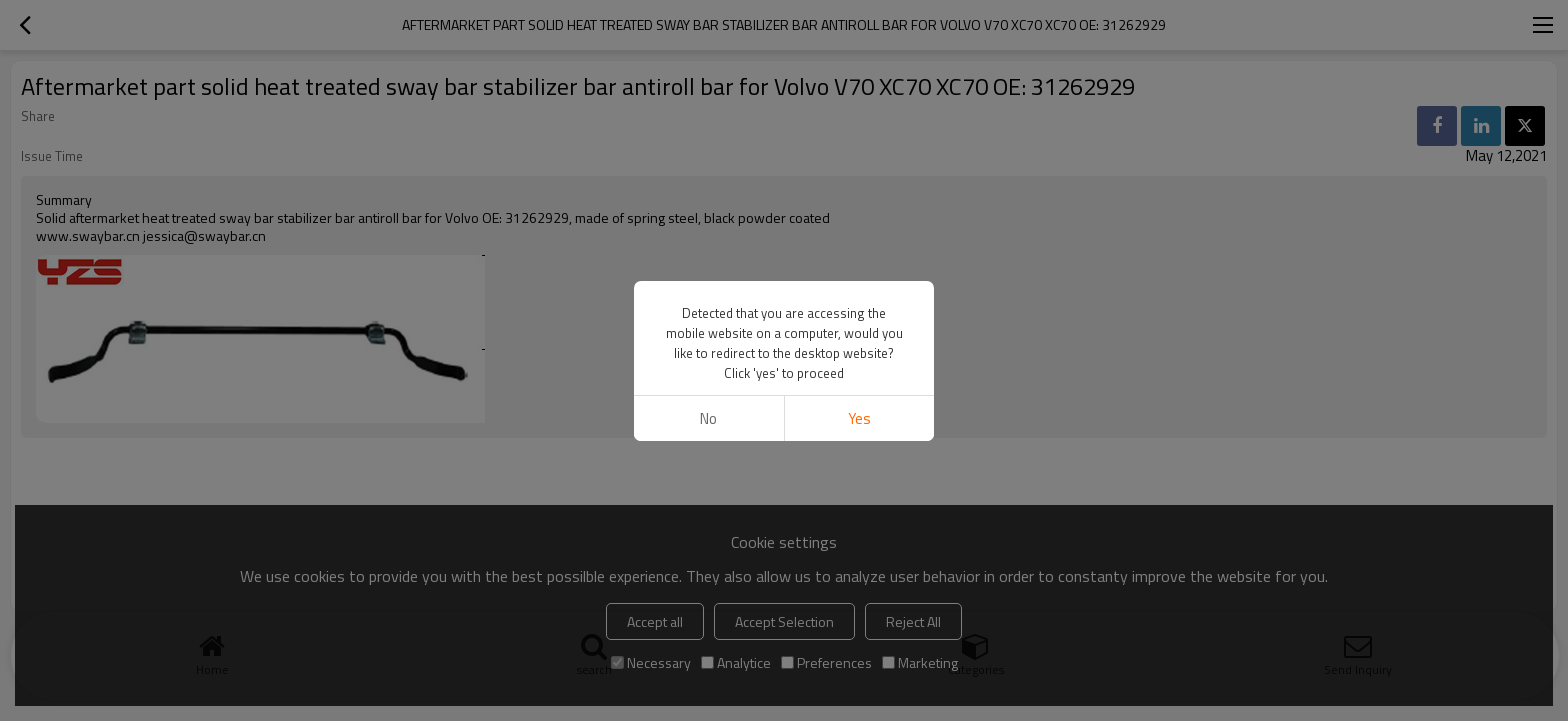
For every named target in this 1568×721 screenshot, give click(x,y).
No (708, 418)
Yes (859, 418)
